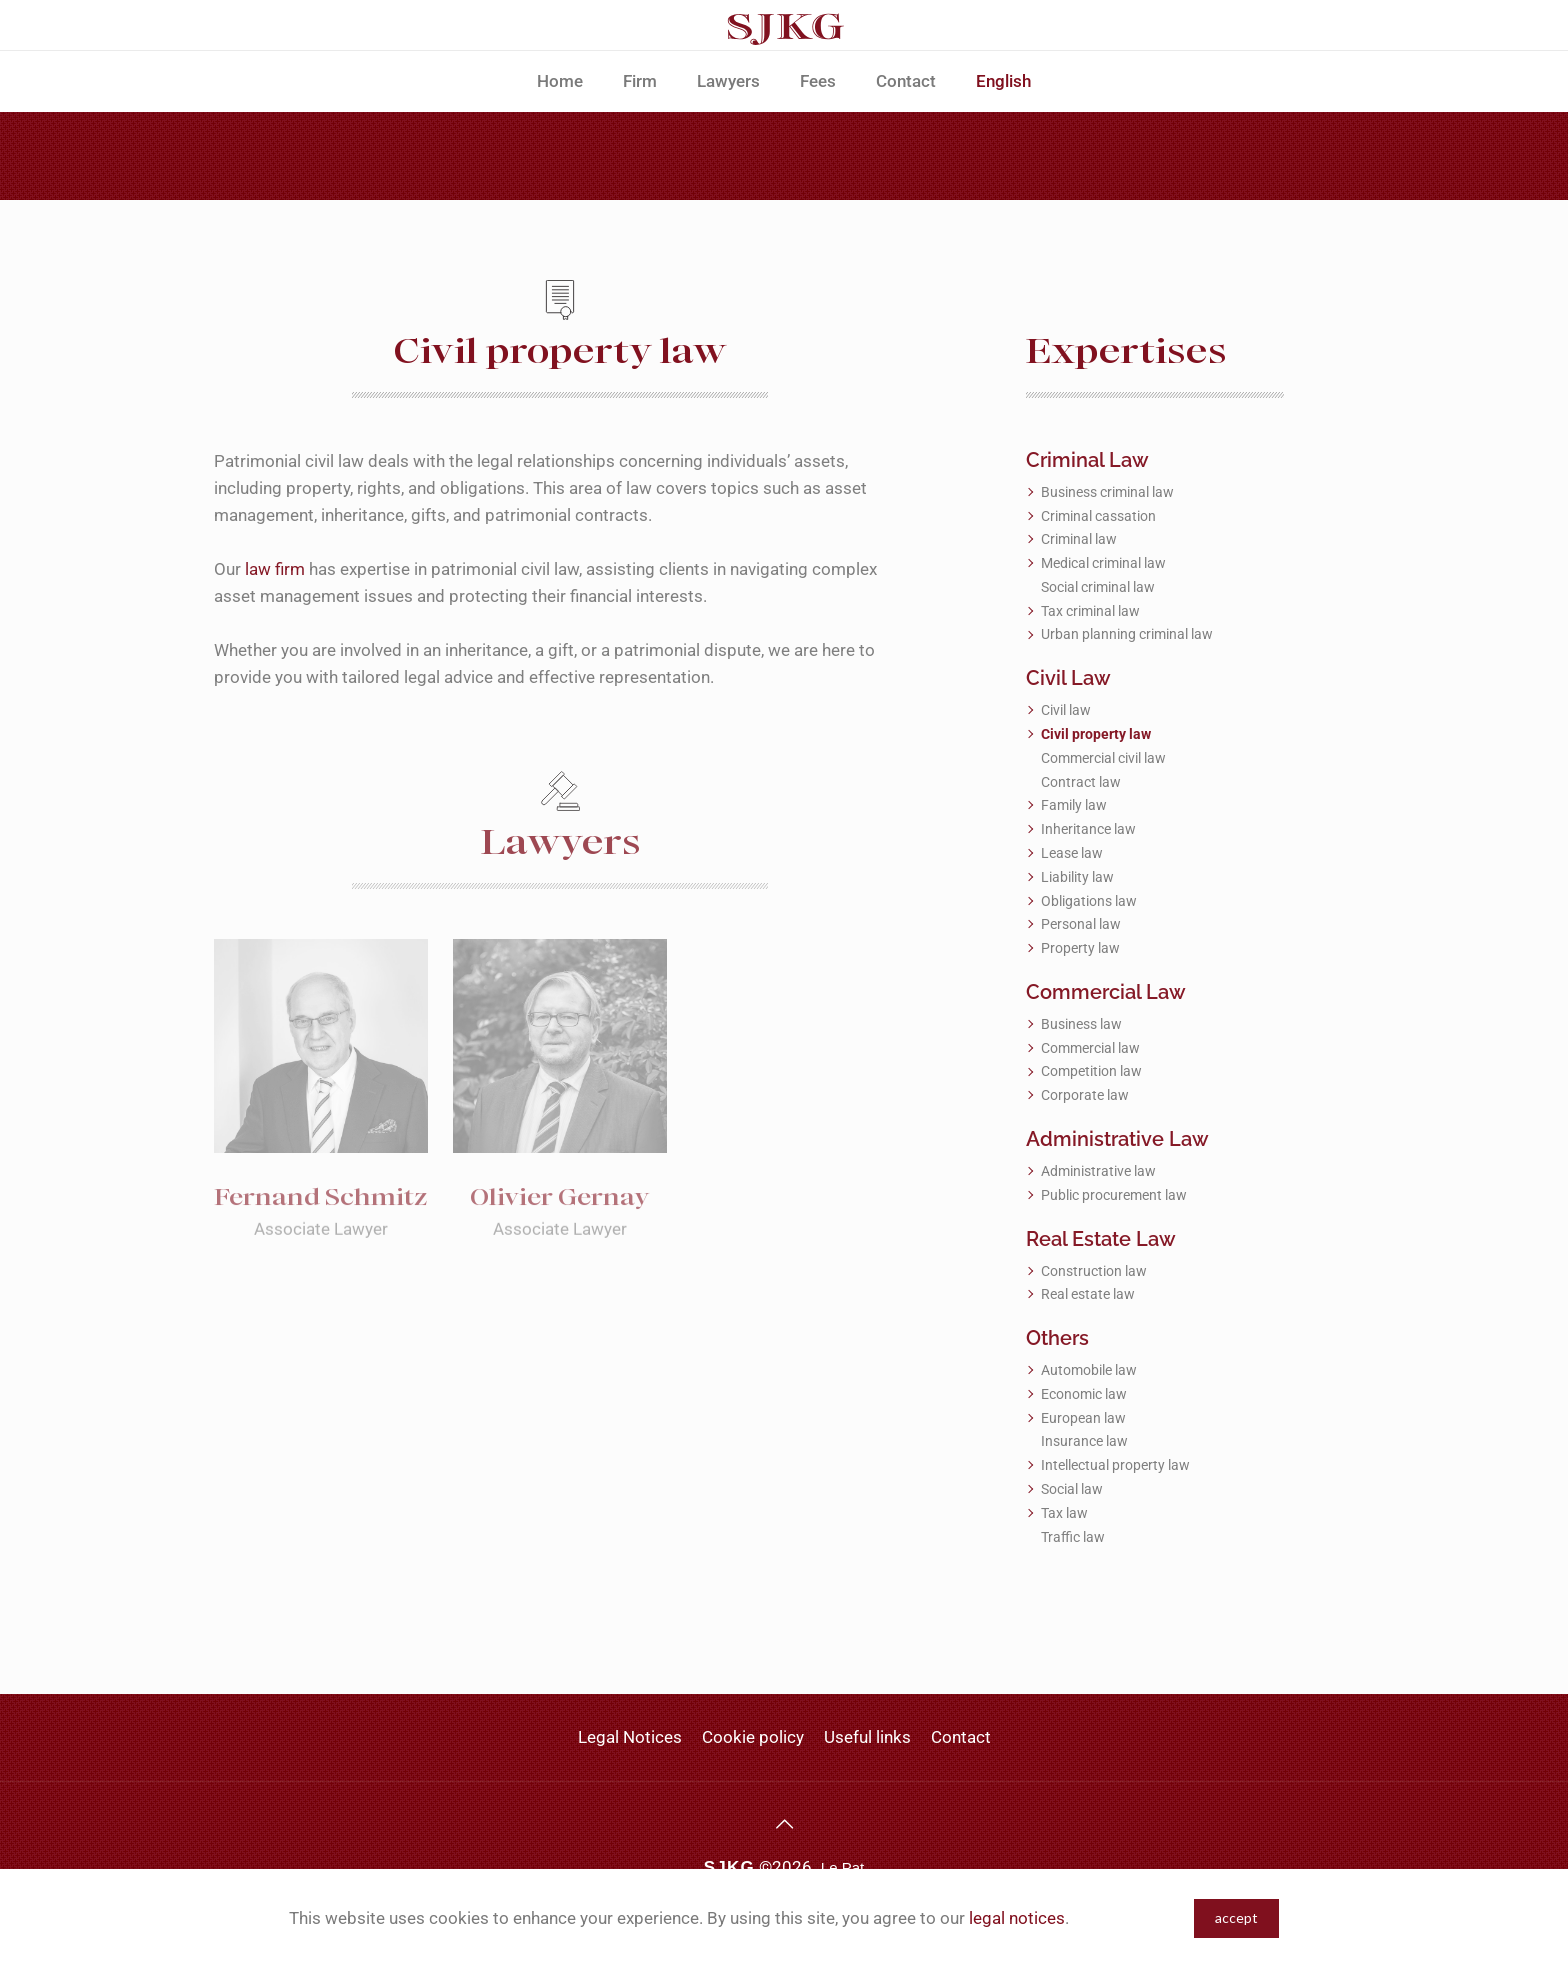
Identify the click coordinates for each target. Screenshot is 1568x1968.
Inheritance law (1088, 829)
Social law (1072, 1489)
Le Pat (842, 1867)
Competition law (1091, 1071)
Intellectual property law (1115, 1465)
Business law (1081, 1024)
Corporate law (1085, 1095)
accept (1236, 1917)
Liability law (1077, 877)
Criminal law (1079, 539)
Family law (1074, 805)
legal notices (1017, 1918)
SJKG (729, 1867)
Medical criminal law (1103, 563)
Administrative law (1098, 1171)
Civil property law (1096, 734)
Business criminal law (1107, 492)
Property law (1080, 948)
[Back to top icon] (784, 1823)
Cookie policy (753, 1737)
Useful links (867, 1737)
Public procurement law (1114, 1195)
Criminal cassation (1098, 516)
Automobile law (1089, 1370)
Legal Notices (630, 1737)
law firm (275, 569)
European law (1083, 1418)
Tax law (1064, 1513)
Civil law (1066, 710)
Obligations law (1089, 901)
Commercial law (1090, 1048)
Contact (961, 1737)
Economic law (1084, 1394)
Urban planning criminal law (1127, 634)
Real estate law (1088, 1294)
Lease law (1072, 853)
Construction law (1094, 1271)
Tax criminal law (1090, 611)
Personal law (1081, 924)
